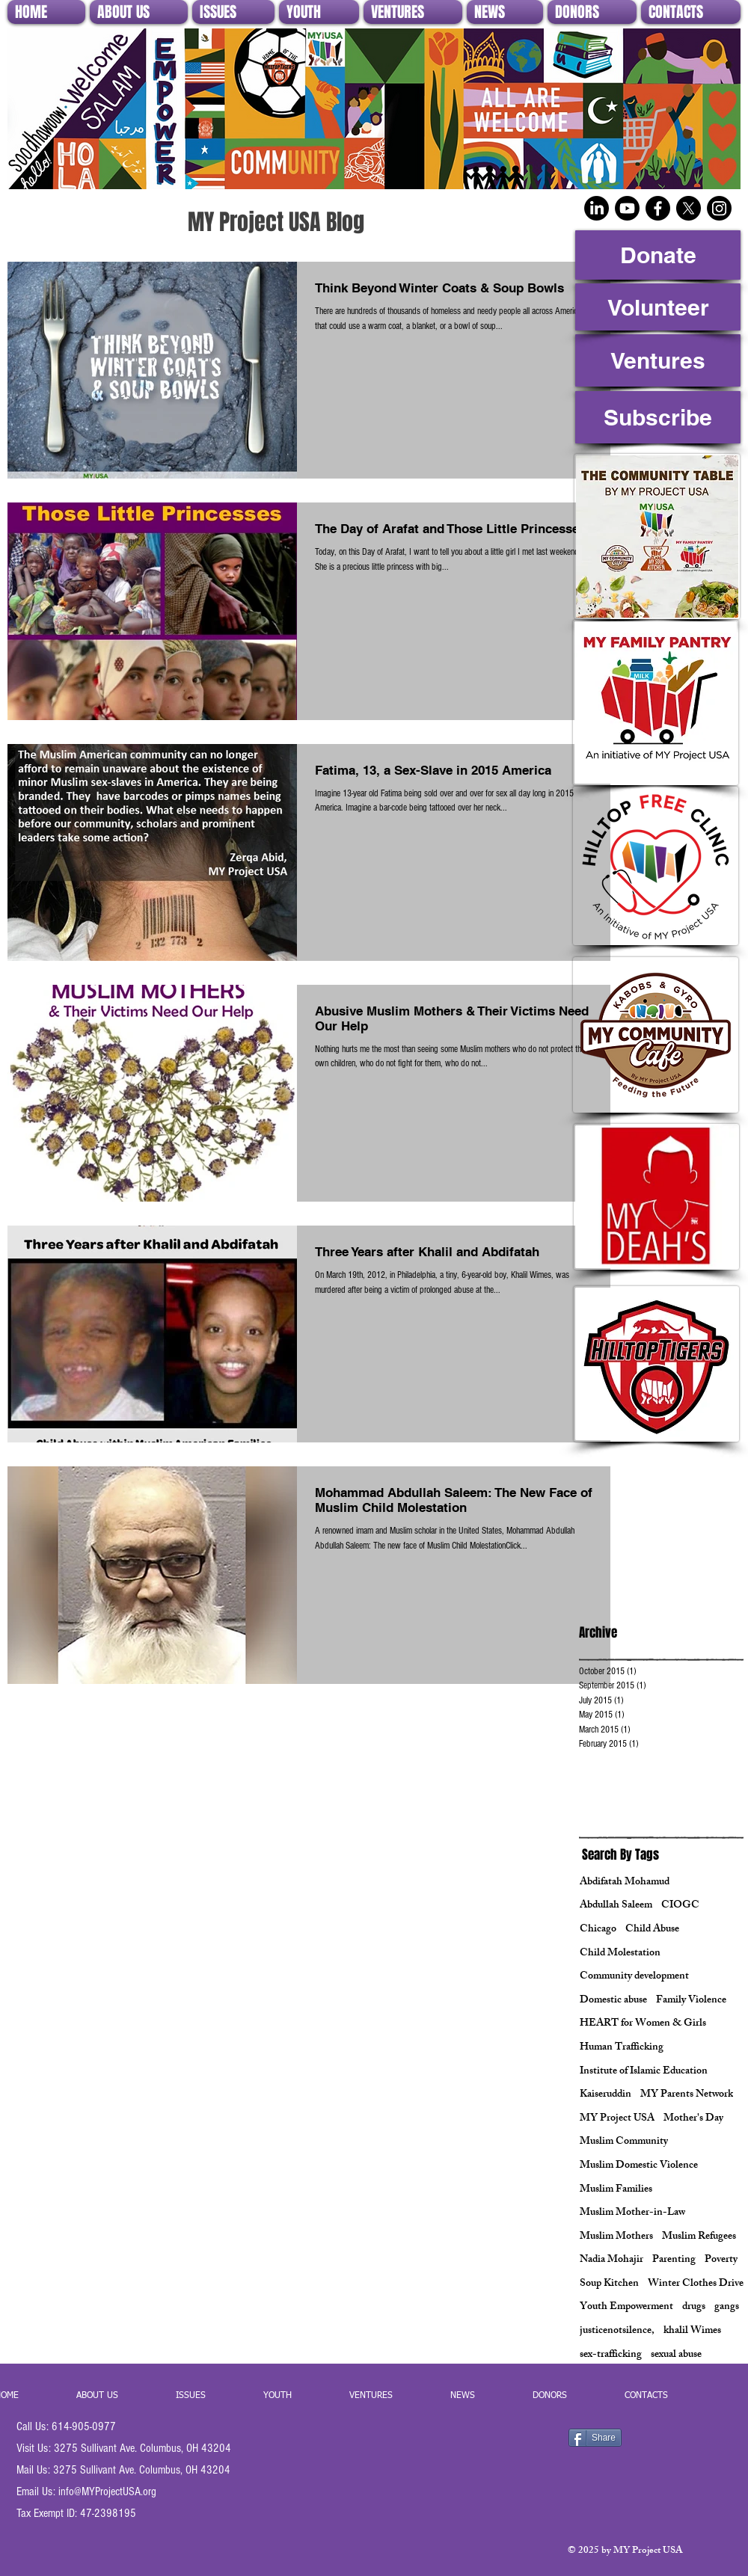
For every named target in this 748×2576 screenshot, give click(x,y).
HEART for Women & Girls (643, 2024)
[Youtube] (627, 208)
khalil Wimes (692, 2331)
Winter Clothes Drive (696, 2284)
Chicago (598, 1929)
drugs (693, 2307)
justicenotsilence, (617, 2331)
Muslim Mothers (616, 2237)
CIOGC (680, 1906)
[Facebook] (658, 208)
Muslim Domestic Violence (639, 2166)
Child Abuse (652, 1929)
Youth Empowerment (626, 2307)
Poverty (721, 2260)
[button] (139, 12)
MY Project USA (617, 2119)
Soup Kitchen (609, 2284)
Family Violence (691, 2001)
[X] (688, 208)
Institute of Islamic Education (644, 2072)
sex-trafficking (611, 2355)
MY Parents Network (686, 2095)
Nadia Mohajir (611, 2260)
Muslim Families (616, 2190)
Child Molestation (620, 1953)
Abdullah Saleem (616, 1906)
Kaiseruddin (605, 2095)
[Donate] (658, 255)
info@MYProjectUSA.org (107, 2491)
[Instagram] (719, 208)
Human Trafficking (621, 2048)
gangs (726, 2307)
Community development (634, 1977)
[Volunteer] (658, 307)
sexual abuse (676, 2355)
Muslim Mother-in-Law (632, 2213)
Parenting (674, 2260)
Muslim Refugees (699, 2237)
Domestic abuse (613, 2001)
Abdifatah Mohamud (624, 1882)
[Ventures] (658, 360)
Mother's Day (693, 2119)
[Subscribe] (658, 417)
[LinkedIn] (596, 208)
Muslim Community (624, 2142)
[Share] (595, 2438)
